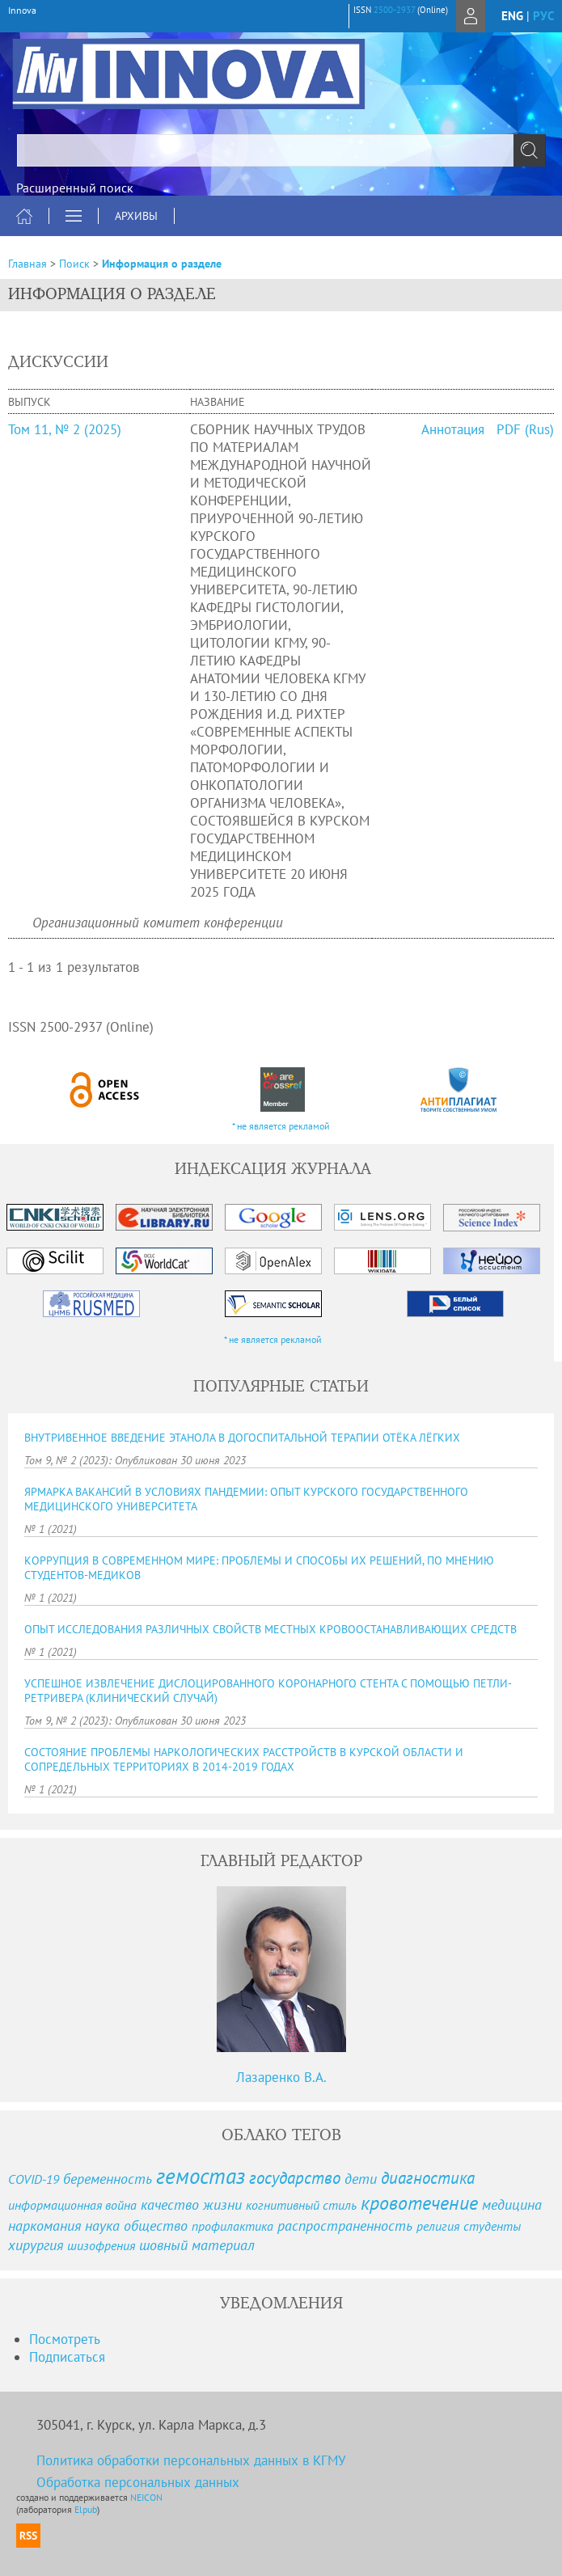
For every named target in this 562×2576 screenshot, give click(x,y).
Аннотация (452, 429)
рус (543, 15)
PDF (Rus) (525, 429)
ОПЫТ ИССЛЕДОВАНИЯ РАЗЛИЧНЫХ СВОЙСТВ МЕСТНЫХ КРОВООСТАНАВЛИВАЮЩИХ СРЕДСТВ (270, 1629)
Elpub (85, 2509)
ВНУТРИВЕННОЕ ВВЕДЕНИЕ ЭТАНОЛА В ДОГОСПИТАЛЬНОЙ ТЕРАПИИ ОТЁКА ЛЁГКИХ (242, 1437)
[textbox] (281, 150)
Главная (27, 263)
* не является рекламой (281, 1126)
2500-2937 (394, 9)
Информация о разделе (162, 263)
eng (512, 15)
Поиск (74, 263)
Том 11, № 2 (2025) (64, 429)
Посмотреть (64, 2339)
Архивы (136, 216)
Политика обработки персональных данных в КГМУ (190, 2460)
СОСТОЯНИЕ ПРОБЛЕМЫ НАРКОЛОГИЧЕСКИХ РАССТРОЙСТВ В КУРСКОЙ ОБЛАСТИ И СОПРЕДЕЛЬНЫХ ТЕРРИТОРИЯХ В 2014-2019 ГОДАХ (243, 1759)
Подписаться (67, 2357)
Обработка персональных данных (137, 2482)
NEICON (146, 2497)
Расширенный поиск (74, 187)
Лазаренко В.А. (281, 2077)
